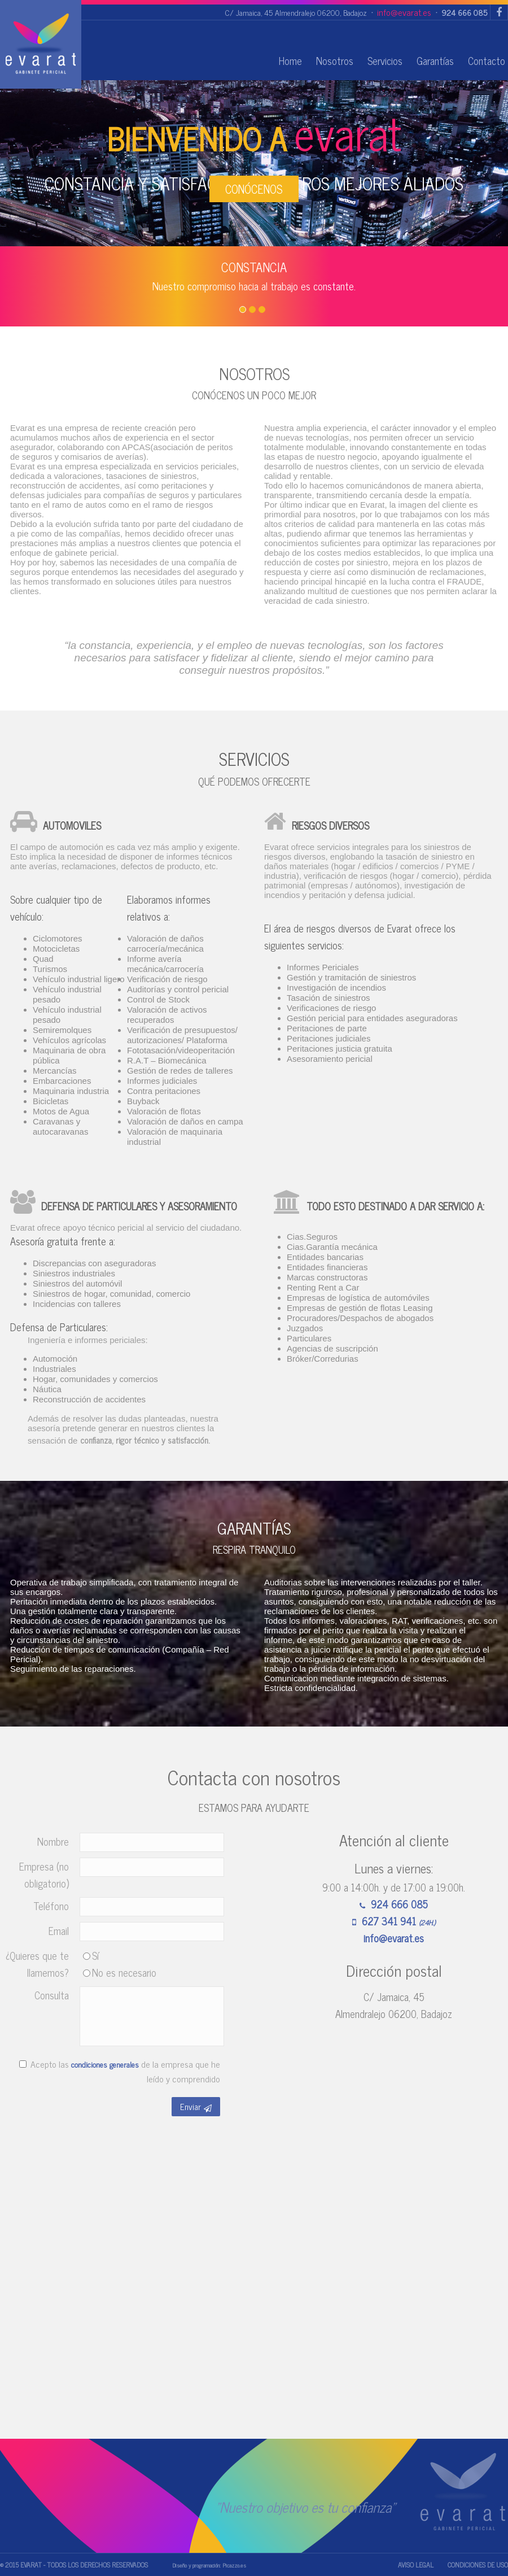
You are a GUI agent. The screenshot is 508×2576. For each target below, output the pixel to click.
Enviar (196, 2106)
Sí (91, 1955)
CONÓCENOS (254, 189)
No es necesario (119, 1972)
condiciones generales (105, 2064)
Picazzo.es (234, 2565)
